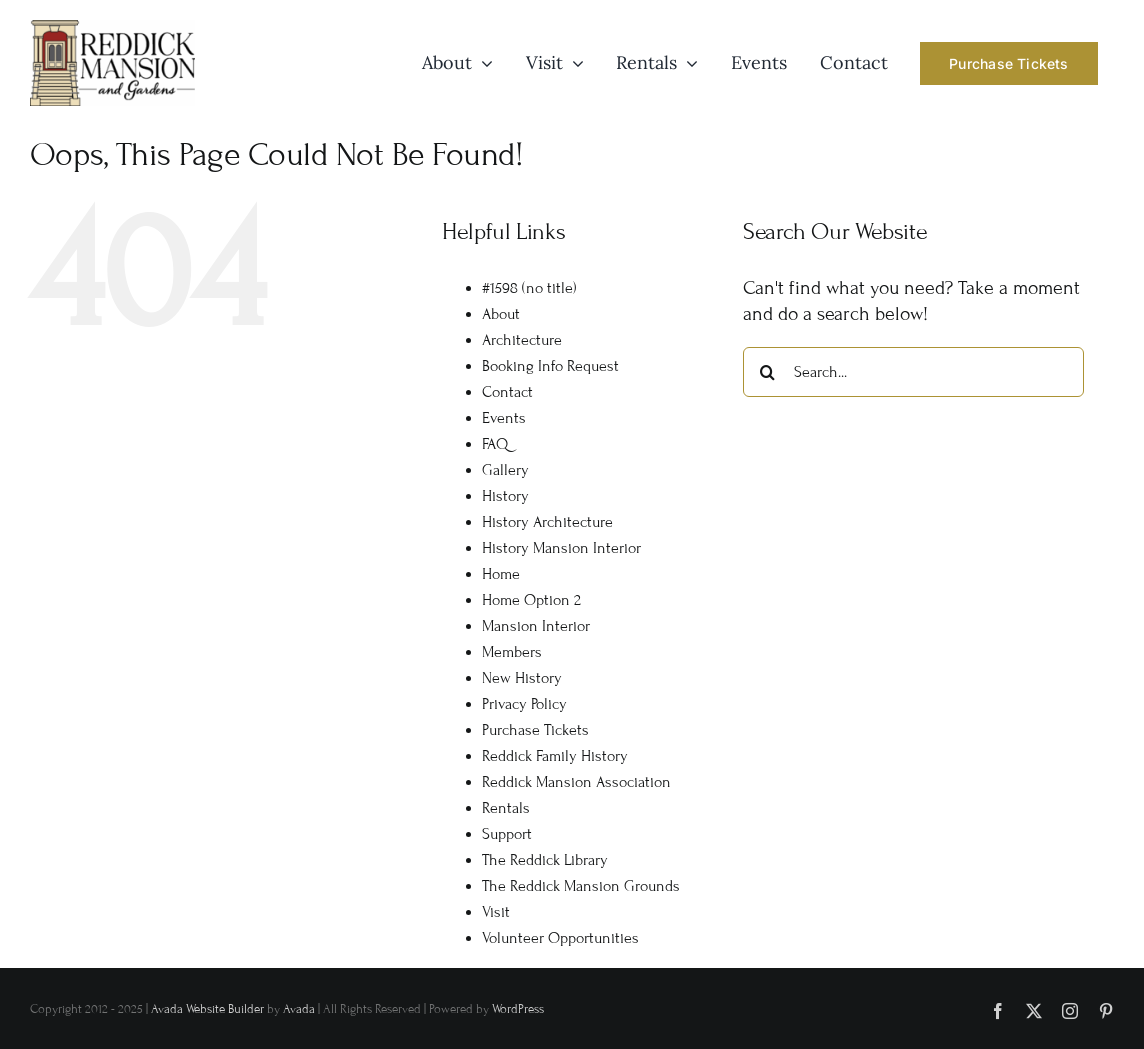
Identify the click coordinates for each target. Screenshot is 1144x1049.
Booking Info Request (550, 366)
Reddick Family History (555, 756)
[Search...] (913, 372)
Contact (507, 392)
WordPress (518, 1009)
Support (507, 834)
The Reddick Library (545, 860)
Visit (496, 912)
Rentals (506, 808)
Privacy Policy (524, 704)
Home (501, 574)
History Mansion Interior (561, 548)
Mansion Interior (536, 626)
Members (512, 652)
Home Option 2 (531, 600)
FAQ (495, 444)
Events (504, 418)
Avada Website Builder (207, 1009)
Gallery (505, 470)
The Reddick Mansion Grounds (581, 886)
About (501, 314)
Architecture (522, 340)
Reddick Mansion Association (576, 782)
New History (522, 678)
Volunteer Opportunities (560, 938)
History (505, 496)
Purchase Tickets (535, 730)
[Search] (768, 372)
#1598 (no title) (529, 288)
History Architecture (547, 522)
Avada (299, 1009)
